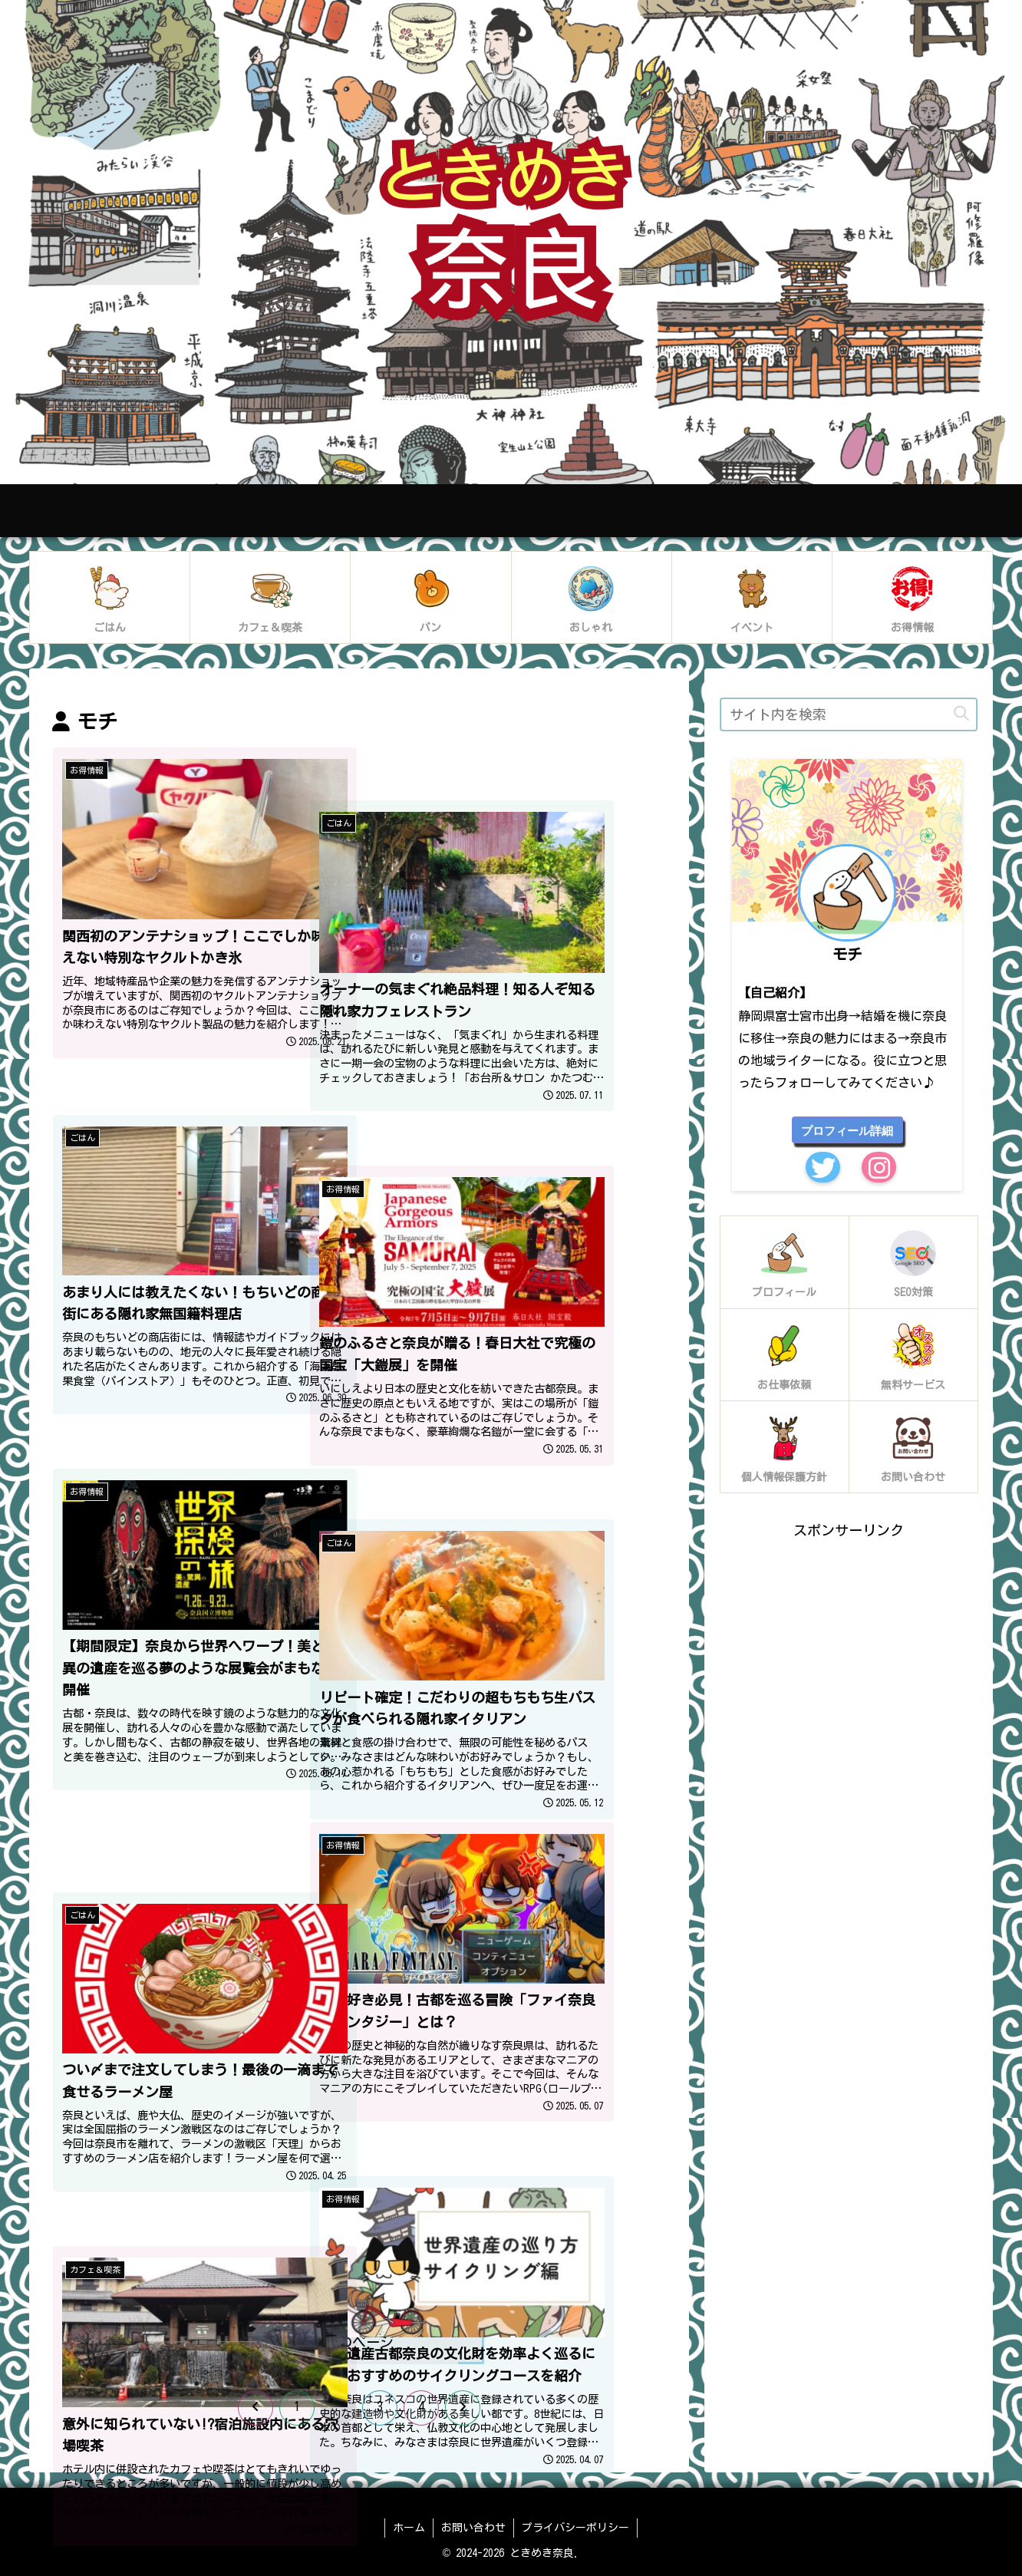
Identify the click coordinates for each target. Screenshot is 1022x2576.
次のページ (359, 2342)
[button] (961, 714)
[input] (848, 714)
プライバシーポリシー (575, 2527)
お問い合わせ (473, 2527)
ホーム (409, 2527)
